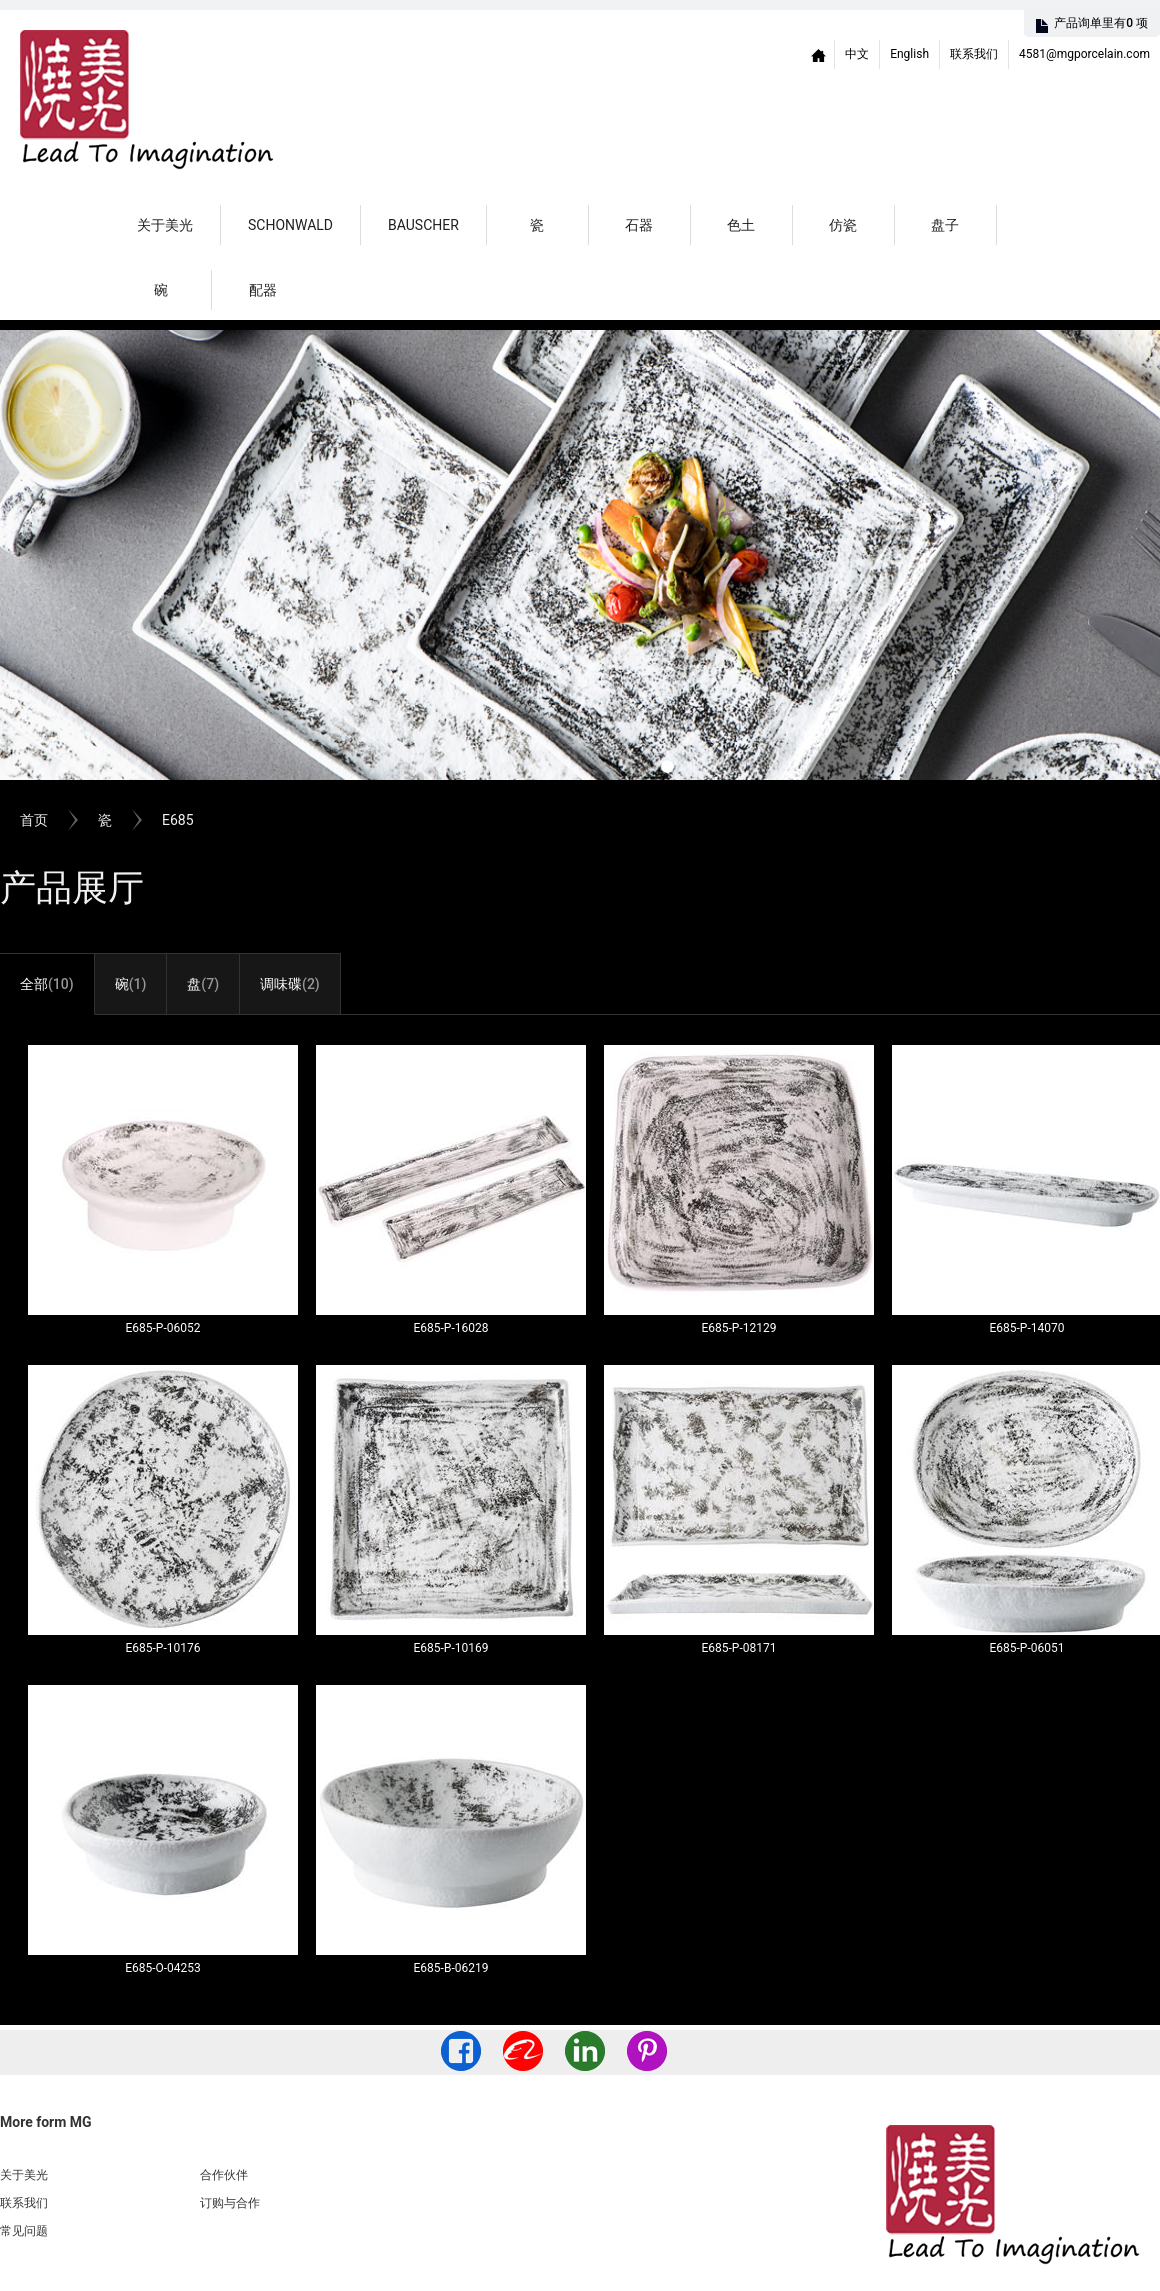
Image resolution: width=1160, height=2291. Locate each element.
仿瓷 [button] (843, 225)
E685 (178, 820)
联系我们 (974, 54)
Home (819, 54)
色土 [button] (741, 225)
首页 (34, 820)
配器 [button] (263, 290)
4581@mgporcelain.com (1084, 54)
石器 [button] (639, 225)
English (909, 54)
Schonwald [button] (290, 225)
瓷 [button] (537, 225)
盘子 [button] (945, 225)
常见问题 (24, 2231)
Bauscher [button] (423, 225)
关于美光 (165, 225)
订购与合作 (230, 2203)
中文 (857, 54)
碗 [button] (161, 290)
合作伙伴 (224, 2175)
